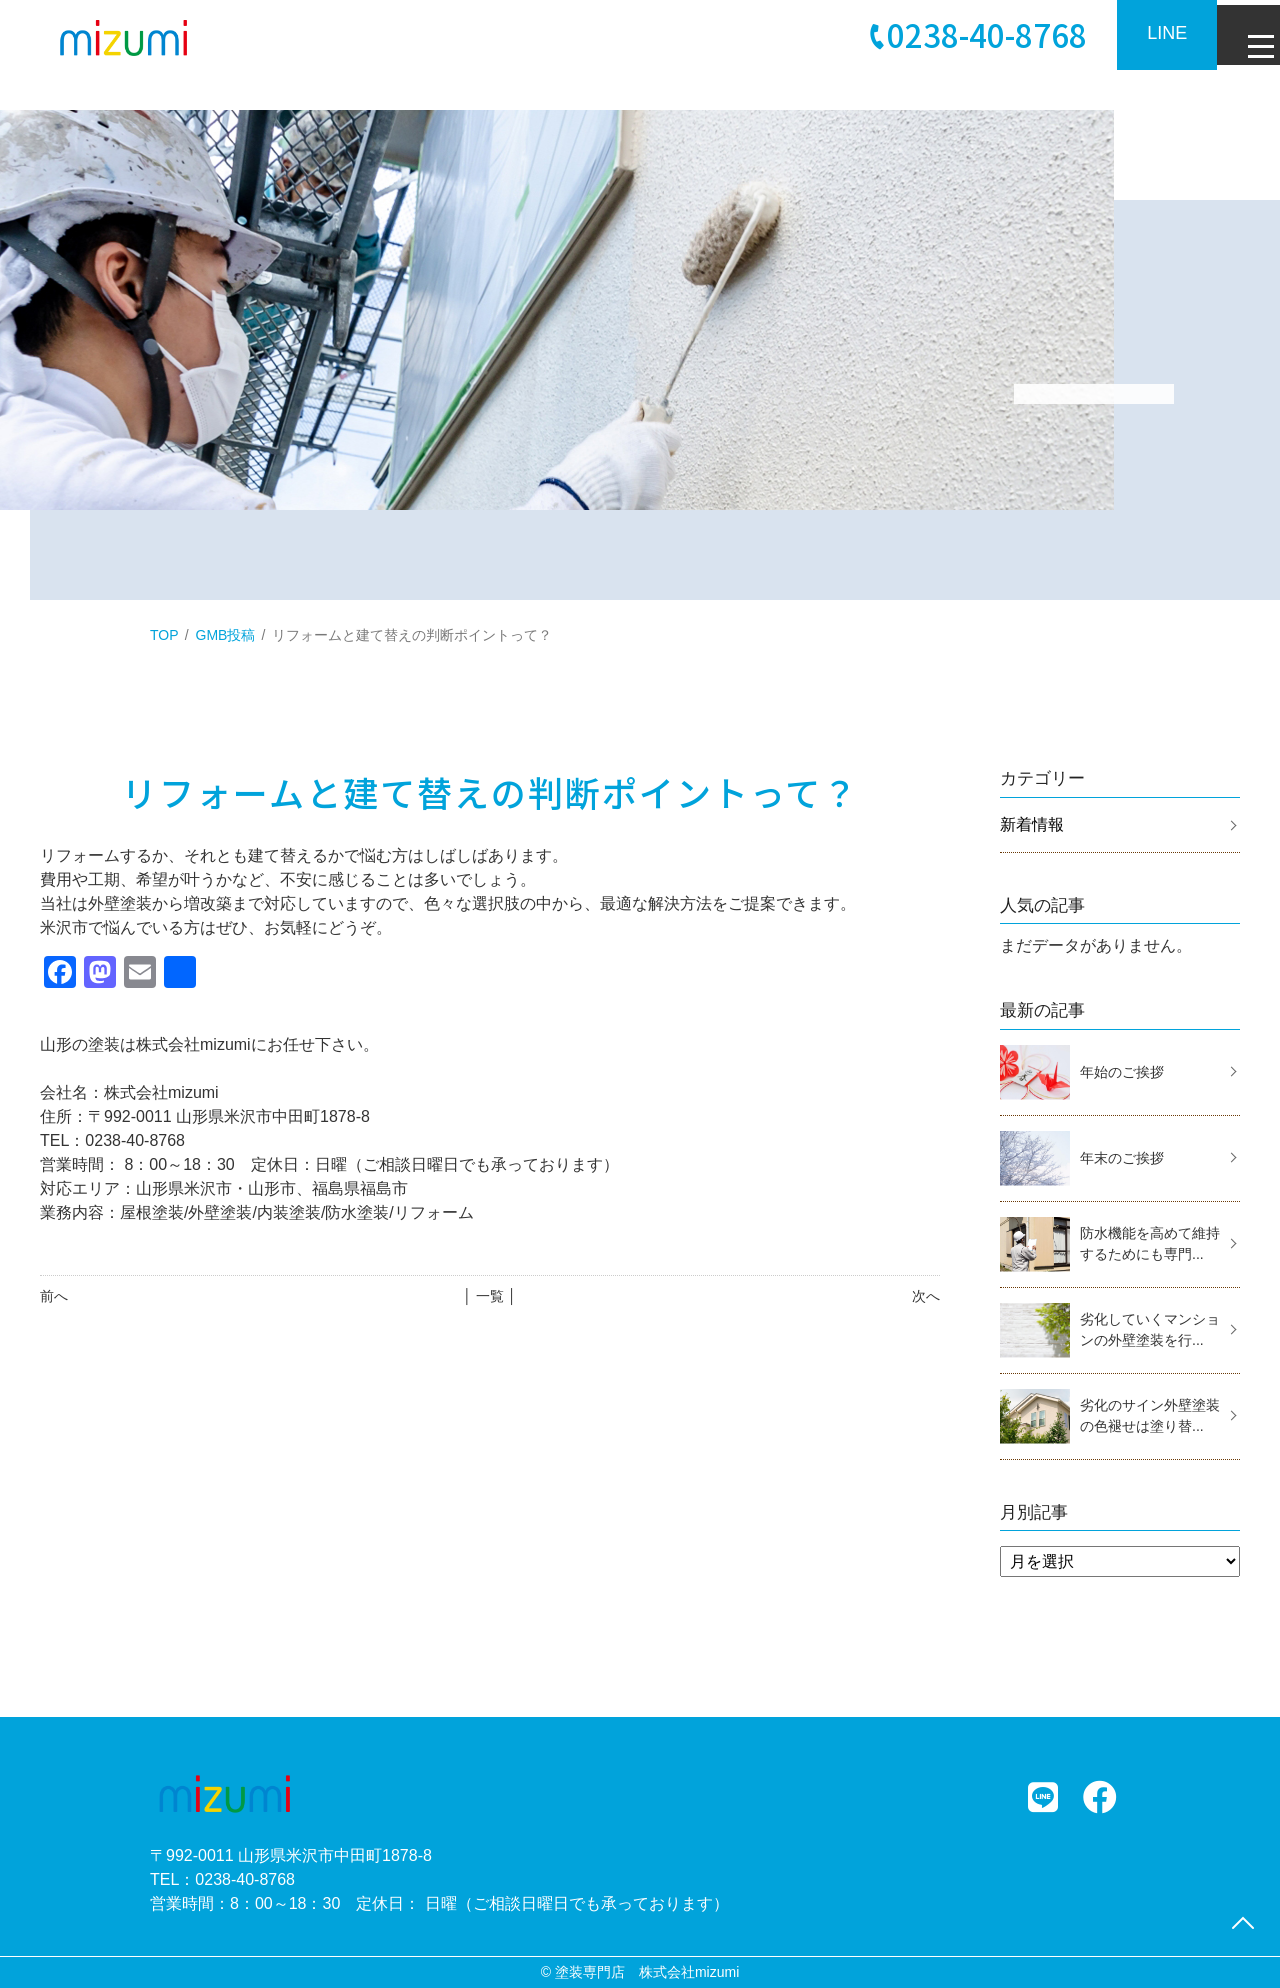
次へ (926, 1296)
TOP (164, 635)
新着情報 (1032, 824)
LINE (1150, 33)
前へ (54, 1296)
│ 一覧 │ (489, 1296)
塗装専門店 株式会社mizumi (647, 1972)
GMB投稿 (226, 635)
